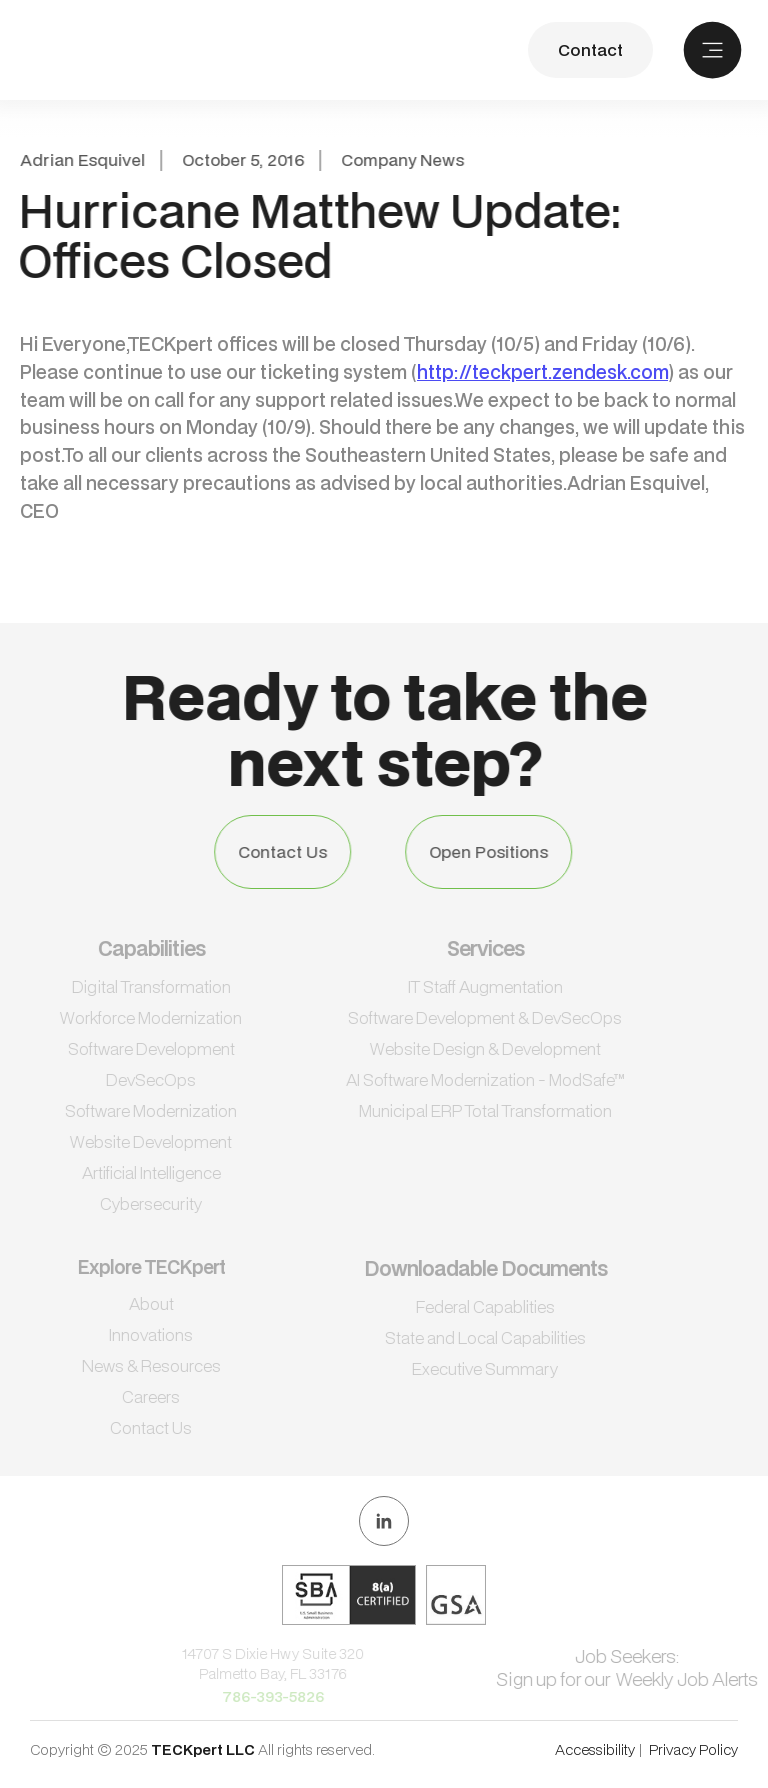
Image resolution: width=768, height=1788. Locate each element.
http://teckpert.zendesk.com (542, 371)
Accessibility (595, 1749)
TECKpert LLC (204, 1749)
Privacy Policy (693, 1749)
